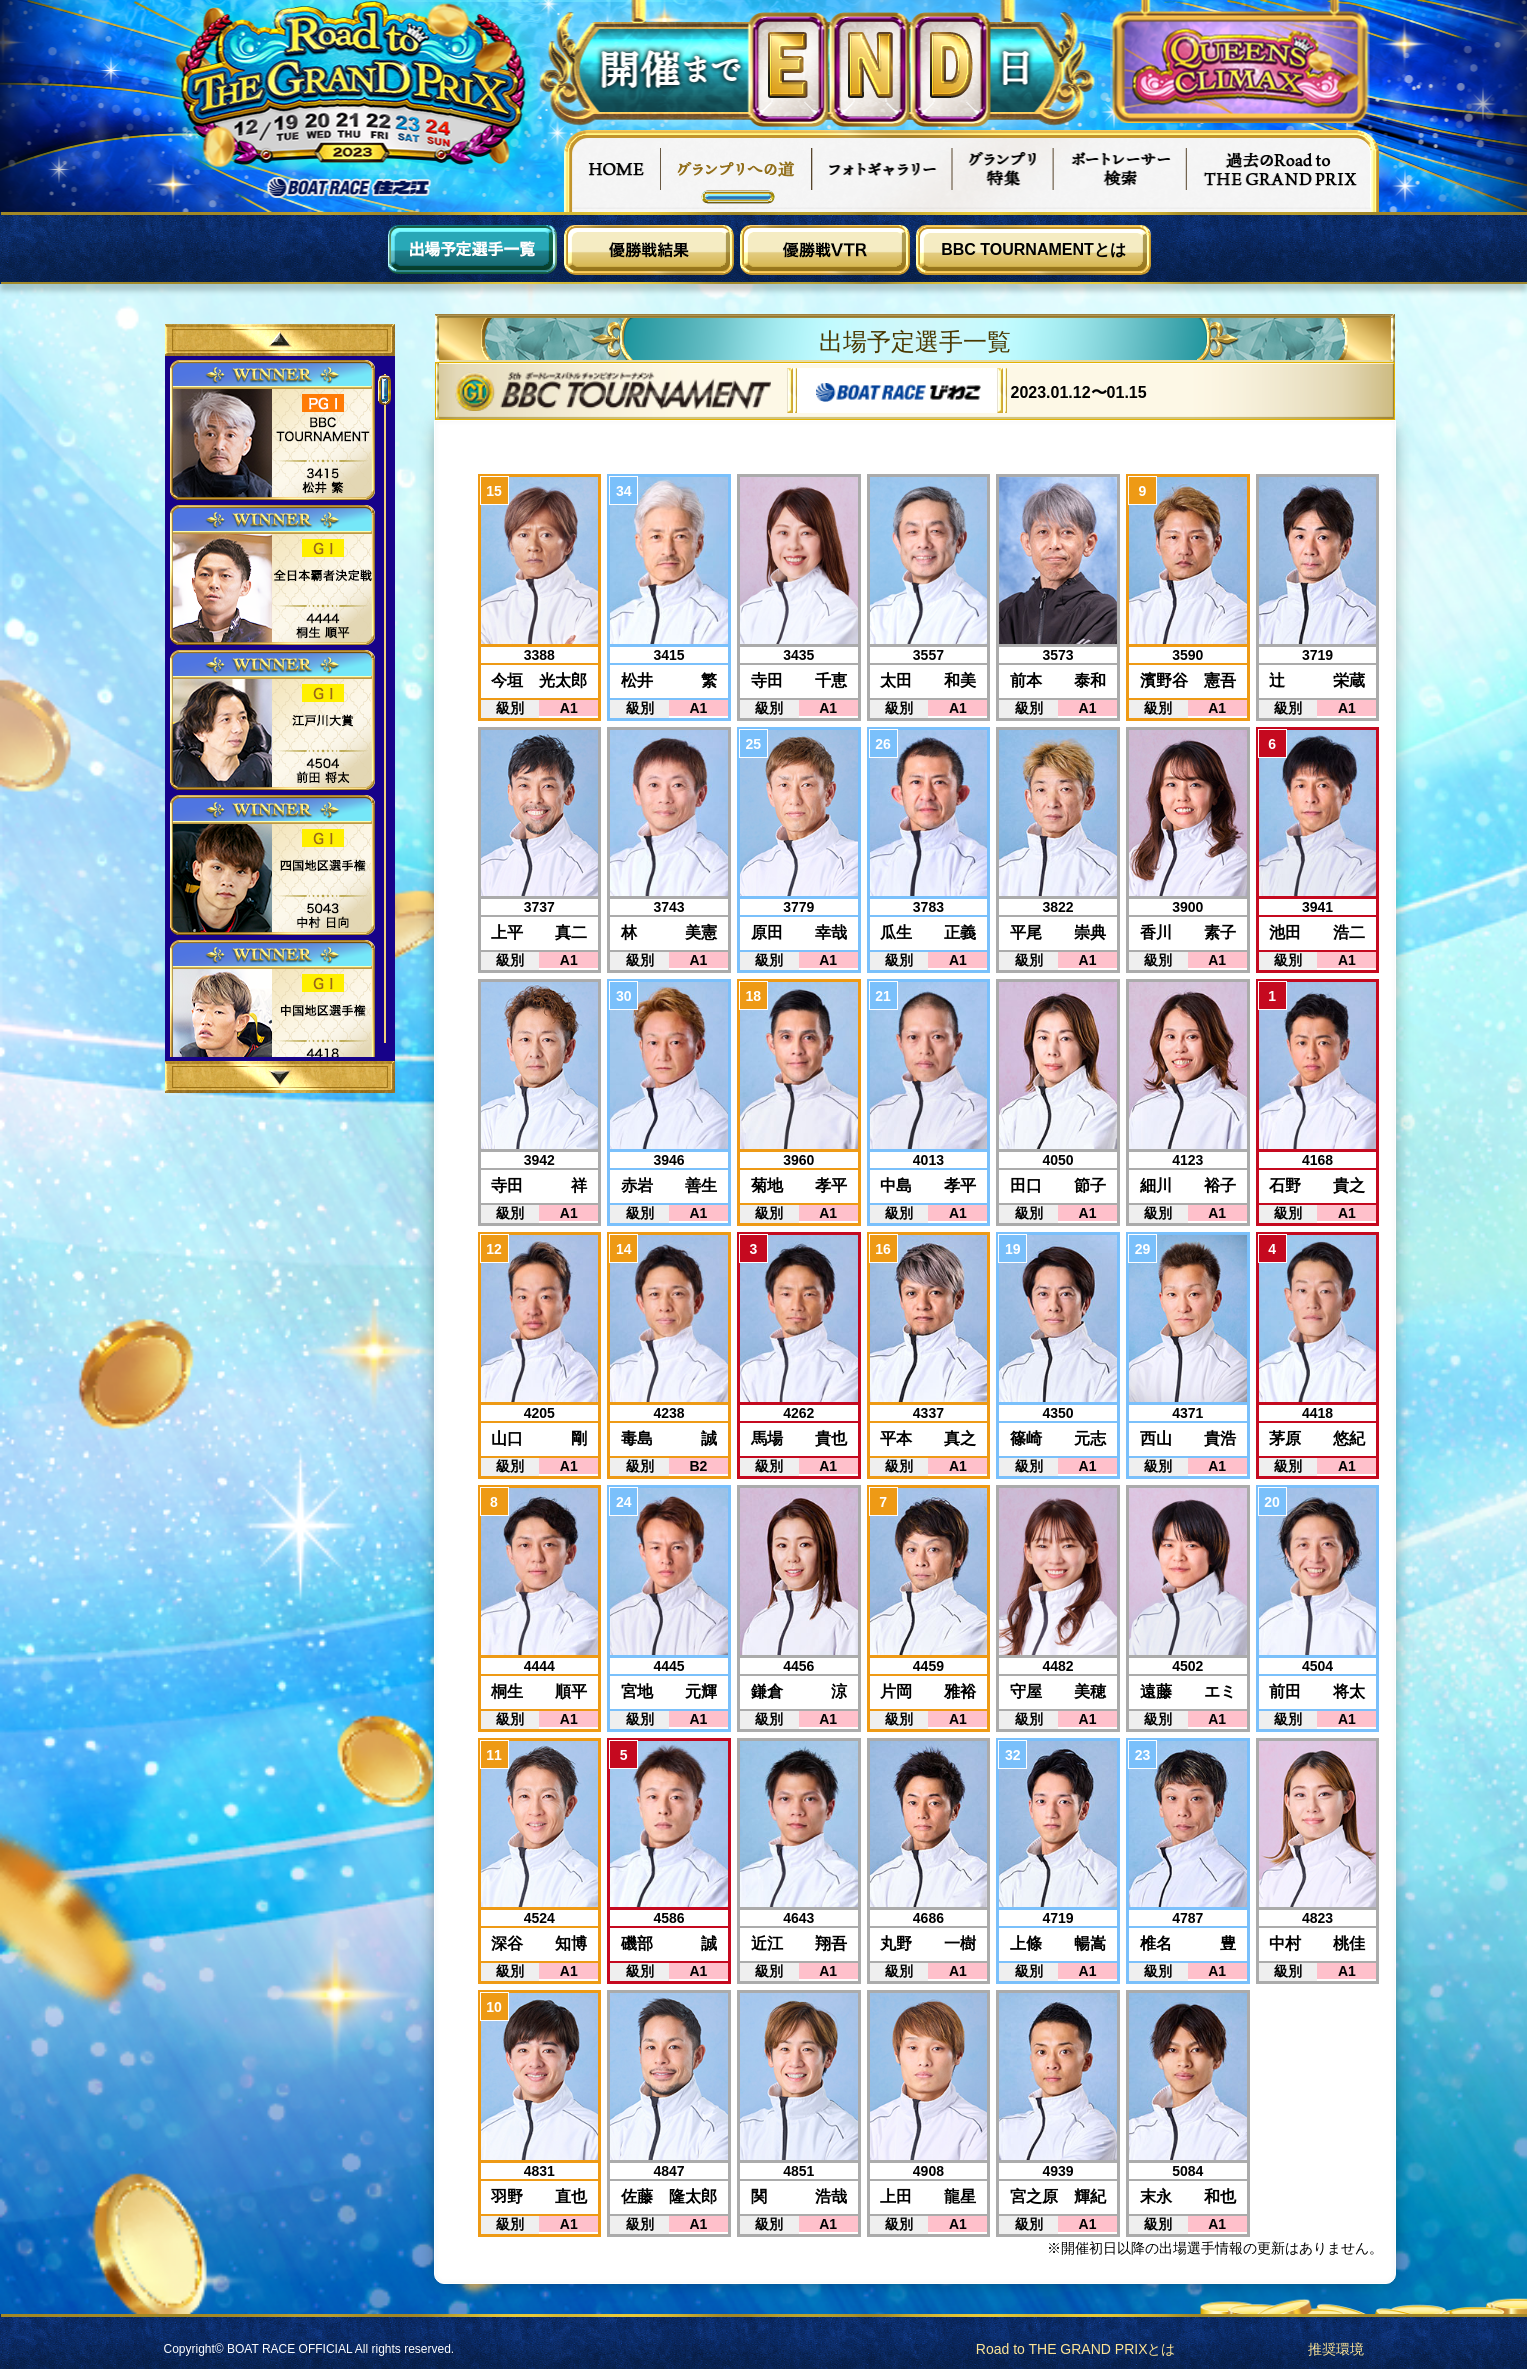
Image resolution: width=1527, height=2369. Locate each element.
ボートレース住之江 (349, 187)
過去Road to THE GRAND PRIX (1282, 171)
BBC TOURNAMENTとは (1033, 249)
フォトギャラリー (882, 171)
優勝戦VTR (825, 250)
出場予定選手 (473, 250)
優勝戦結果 (649, 250)
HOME (612, 171)
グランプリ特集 (1003, 171)
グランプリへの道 (736, 171)
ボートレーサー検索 (1120, 171)
